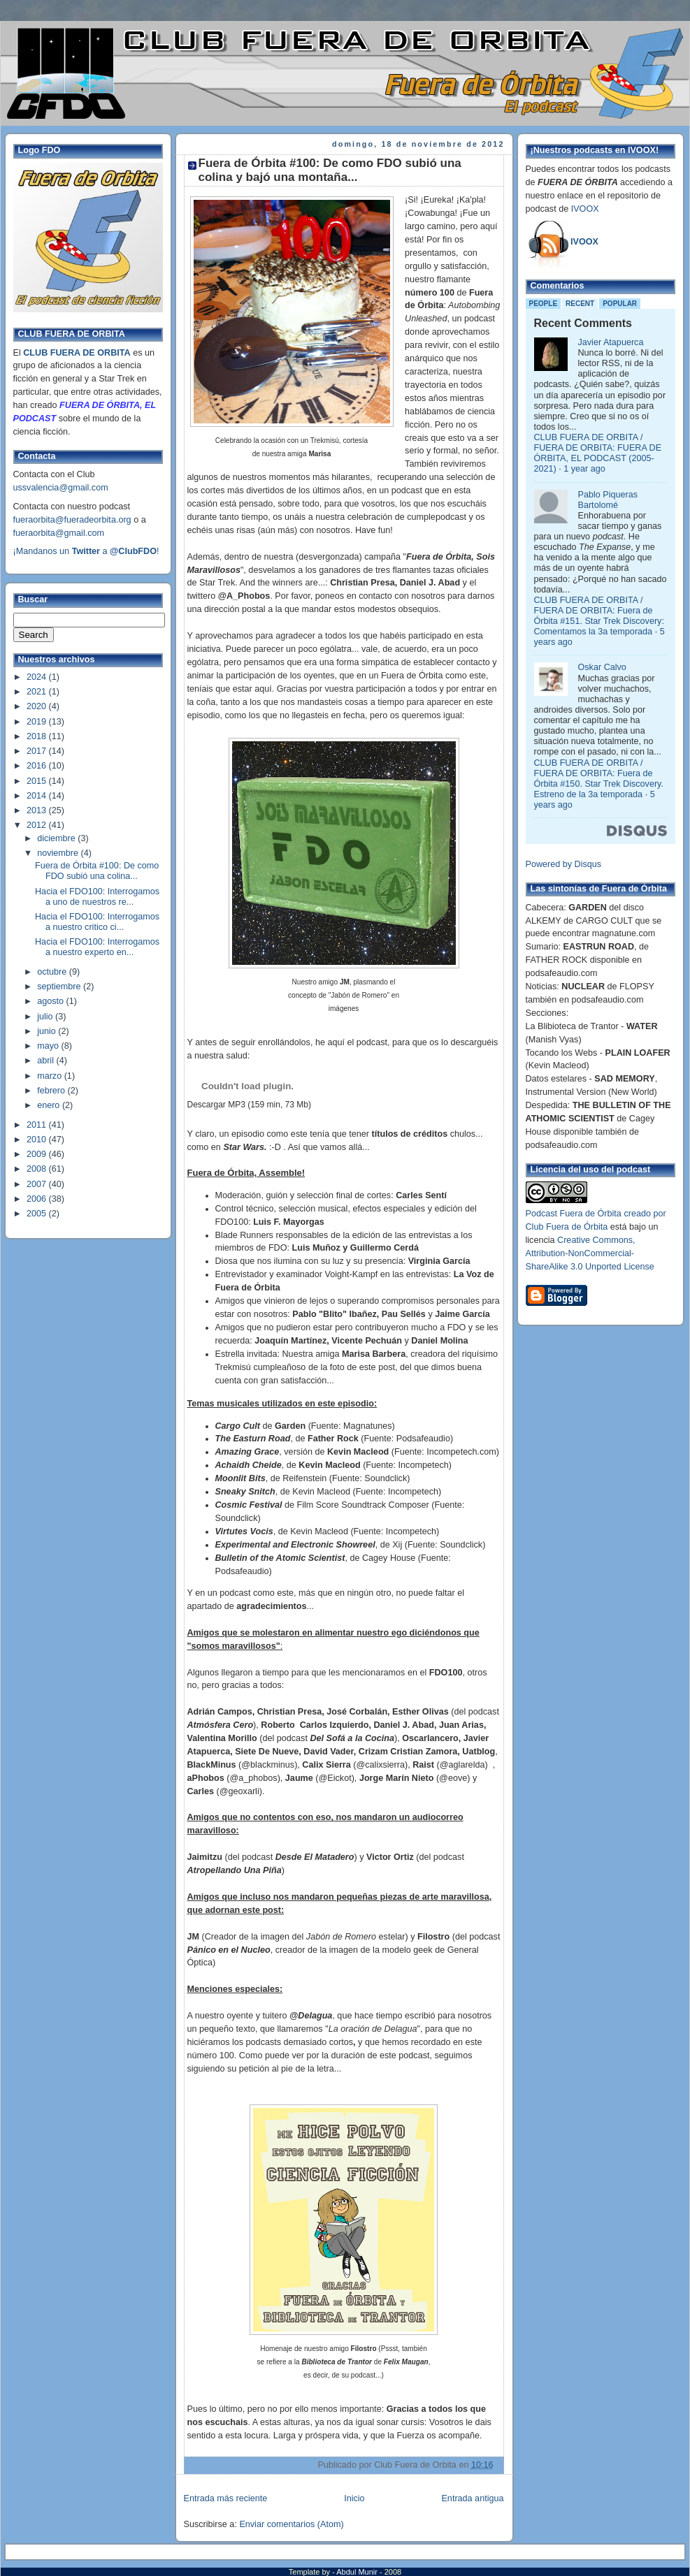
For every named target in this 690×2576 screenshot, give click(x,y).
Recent (580, 303)
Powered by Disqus (564, 864)
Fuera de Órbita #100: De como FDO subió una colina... (97, 871)
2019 (38, 722)
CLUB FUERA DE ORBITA (76, 353)
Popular (620, 303)
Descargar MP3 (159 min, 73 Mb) (249, 1104)
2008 (38, 1169)
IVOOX (585, 209)
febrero (52, 1091)
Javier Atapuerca (611, 342)
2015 (38, 781)
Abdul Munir (358, 2572)
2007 (38, 1184)
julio (46, 1016)
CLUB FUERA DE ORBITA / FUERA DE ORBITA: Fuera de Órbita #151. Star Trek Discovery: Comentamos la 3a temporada (599, 615)
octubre (53, 972)
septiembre (60, 986)
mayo (49, 1046)
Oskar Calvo (602, 667)
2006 (38, 1199)
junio (47, 1031)
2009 (38, 1154)
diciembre (57, 838)
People (543, 303)
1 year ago (584, 469)
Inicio (354, 2498)
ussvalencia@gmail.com (60, 488)
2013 (38, 810)
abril (46, 1060)
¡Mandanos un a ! (86, 551)
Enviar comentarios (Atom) (291, 2524)
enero (49, 1105)
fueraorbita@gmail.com (59, 533)
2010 (38, 1139)
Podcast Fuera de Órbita (573, 1213)
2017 (38, 751)
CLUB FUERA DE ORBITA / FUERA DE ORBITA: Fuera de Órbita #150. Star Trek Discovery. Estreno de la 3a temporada (598, 778)
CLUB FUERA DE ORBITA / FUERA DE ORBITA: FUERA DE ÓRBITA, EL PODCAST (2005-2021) (598, 453)
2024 (38, 677)
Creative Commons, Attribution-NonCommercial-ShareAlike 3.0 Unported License (590, 1253)
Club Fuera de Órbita (567, 1227)
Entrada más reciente (226, 2498)
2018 (38, 736)
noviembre (58, 853)
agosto (51, 1001)
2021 (38, 692)
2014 (38, 796)
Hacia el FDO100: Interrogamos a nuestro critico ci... (97, 922)
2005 (38, 1213)
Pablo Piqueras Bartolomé (608, 500)
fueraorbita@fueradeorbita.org (72, 520)
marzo (50, 1076)
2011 (38, 1125)
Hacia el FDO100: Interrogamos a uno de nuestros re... (97, 897)
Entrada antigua (472, 2498)
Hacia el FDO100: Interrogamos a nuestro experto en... (97, 947)
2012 (38, 825)
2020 (38, 706)
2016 (38, 766)
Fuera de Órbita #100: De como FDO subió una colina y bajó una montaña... (330, 170)
